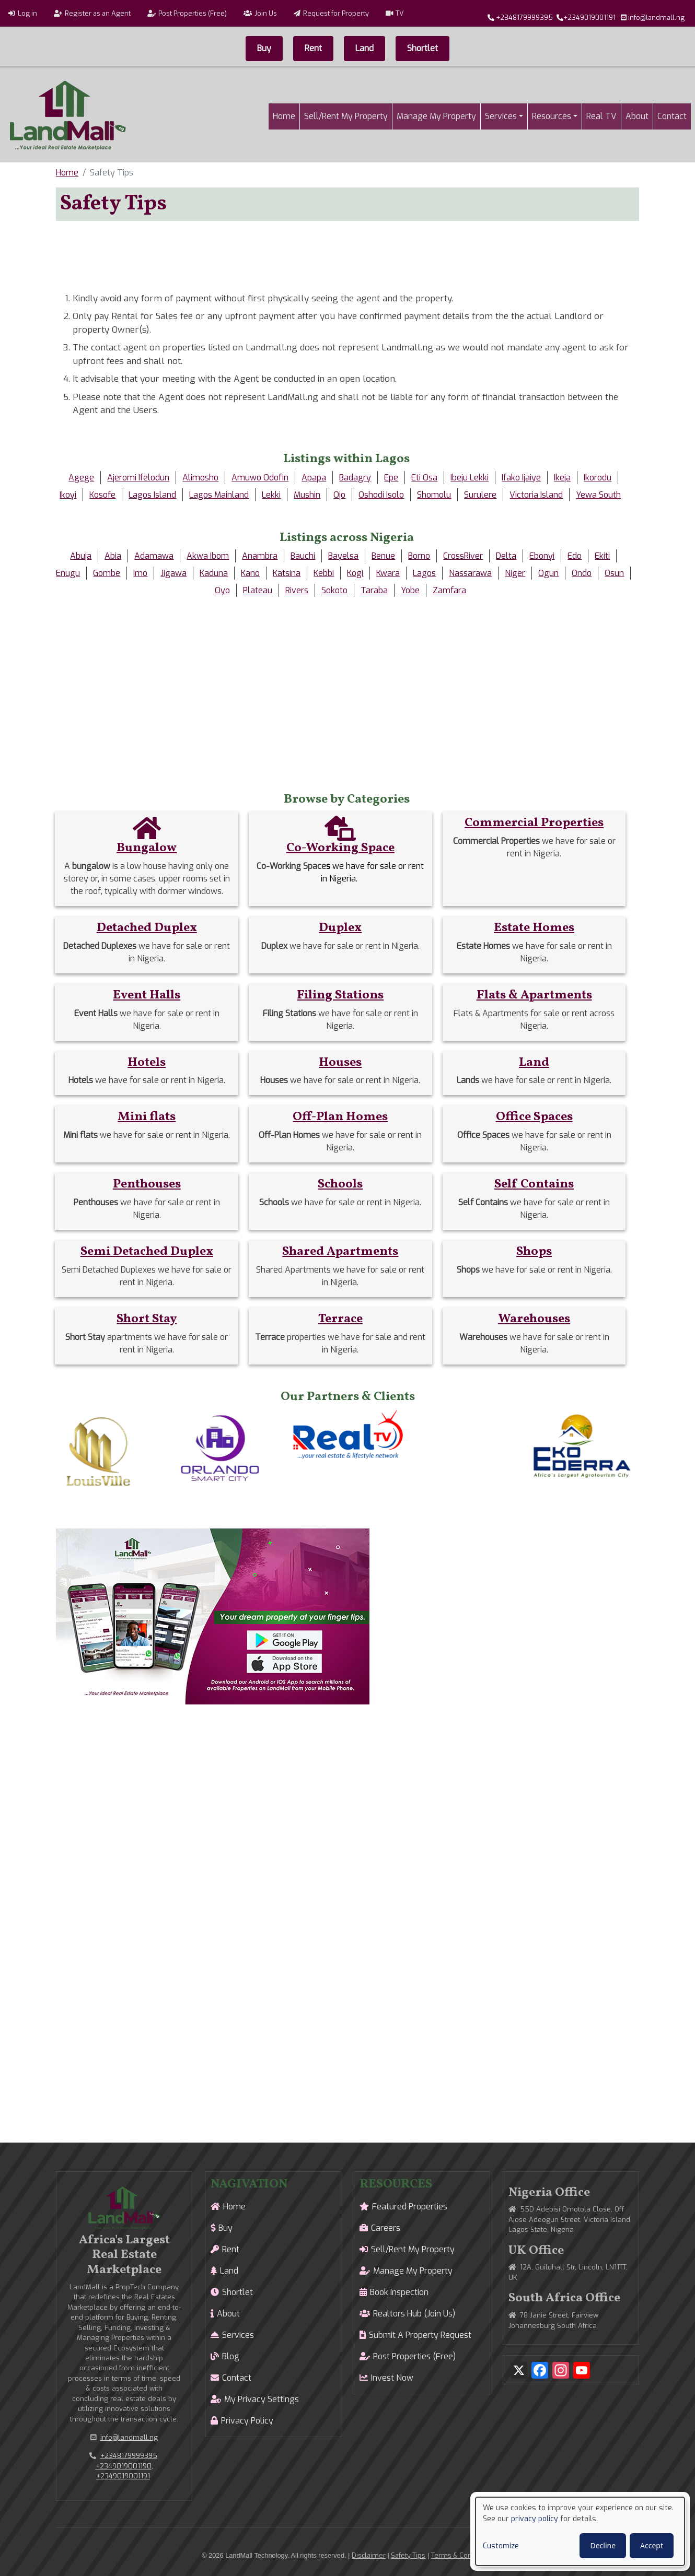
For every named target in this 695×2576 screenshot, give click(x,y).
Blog (230, 2356)
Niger (515, 573)
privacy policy (534, 2519)
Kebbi (324, 573)
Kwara (388, 573)
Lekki (271, 494)
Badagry (355, 477)
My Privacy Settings (261, 2399)
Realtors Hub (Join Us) (414, 2313)
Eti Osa (424, 477)
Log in (27, 13)
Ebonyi (541, 555)
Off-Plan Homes (340, 1117)
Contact (672, 116)
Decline (603, 2545)
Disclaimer (369, 2555)
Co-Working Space (340, 848)
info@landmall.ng (656, 17)
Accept (651, 2545)
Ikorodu (597, 477)
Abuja (80, 555)
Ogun (548, 573)
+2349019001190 (124, 2466)
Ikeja (562, 477)
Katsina (286, 573)
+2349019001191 (589, 17)
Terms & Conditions (462, 2555)
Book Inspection (399, 2292)
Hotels (147, 1063)
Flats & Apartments (534, 995)
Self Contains (534, 1184)
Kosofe (102, 494)
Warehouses (534, 1319)
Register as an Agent (98, 13)
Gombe (106, 573)
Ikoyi (68, 494)
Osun (614, 573)
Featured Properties (409, 2206)
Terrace (340, 1319)
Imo (140, 573)
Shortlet (422, 48)
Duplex (340, 928)
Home (284, 116)
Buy (264, 48)
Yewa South (598, 494)
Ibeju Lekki (469, 477)
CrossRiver (463, 555)
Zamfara (449, 590)
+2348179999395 (524, 17)
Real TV (601, 116)
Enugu (68, 573)
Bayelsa (343, 555)
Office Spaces (534, 1117)
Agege (81, 477)
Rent (313, 48)
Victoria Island (536, 494)
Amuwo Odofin (259, 477)
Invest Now (392, 2377)
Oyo (222, 590)
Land (364, 48)
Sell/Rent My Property (346, 116)
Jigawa (173, 573)
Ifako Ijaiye (521, 477)
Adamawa (153, 555)
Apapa (314, 477)
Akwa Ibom (208, 555)
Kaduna (214, 573)
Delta (506, 555)
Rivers (296, 590)
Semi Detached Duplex (146, 1252)
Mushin (307, 494)
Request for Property (336, 13)
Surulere (480, 494)
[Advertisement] (347, 252)
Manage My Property (436, 116)
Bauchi (303, 555)
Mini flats (147, 1117)
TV (400, 13)
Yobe (410, 590)
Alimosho (200, 477)
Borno (419, 555)
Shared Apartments (340, 1252)
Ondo (582, 573)
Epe (391, 477)
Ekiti (602, 555)
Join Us (265, 13)
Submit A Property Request (420, 2335)
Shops (534, 1252)
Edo (574, 555)
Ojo (339, 494)
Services (501, 116)
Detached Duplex (147, 928)
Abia (113, 555)
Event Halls (146, 995)
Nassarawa (470, 573)
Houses (340, 1063)
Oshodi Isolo (381, 494)
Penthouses (147, 1184)
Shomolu (434, 494)
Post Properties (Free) (192, 13)
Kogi (355, 573)
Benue (383, 555)
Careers (385, 2227)
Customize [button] (501, 2546)
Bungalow (147, 848)
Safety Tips (408, 2555)
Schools (340, 1184)
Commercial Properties (534, 823)
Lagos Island (152, 494)
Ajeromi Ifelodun (138, 477)
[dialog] (580, 2531)
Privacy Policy (247, 2420)
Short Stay (147, 1319)
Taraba (374, 590)
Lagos (424, 573)
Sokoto (334, 590)
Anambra (259, 555)
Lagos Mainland (219, 494)
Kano (250, 573)
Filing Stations (340, 995)
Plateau (257, 590)
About (637, 116)
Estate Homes (534, 928)
